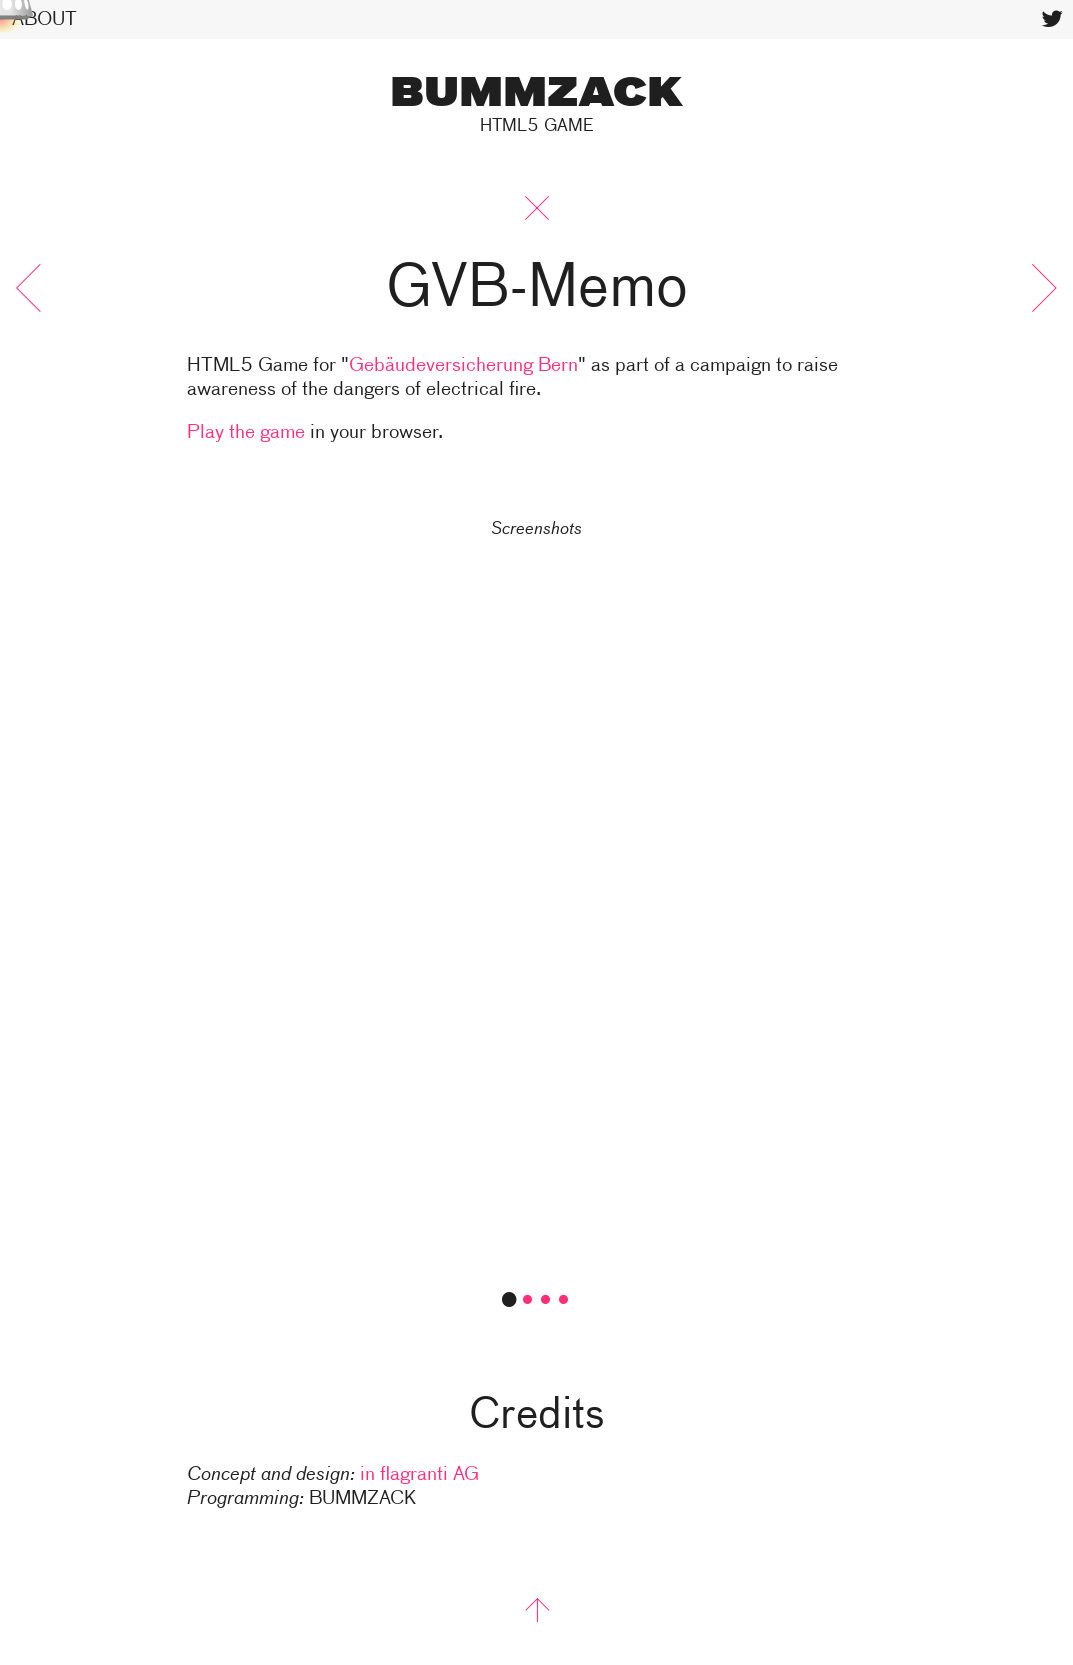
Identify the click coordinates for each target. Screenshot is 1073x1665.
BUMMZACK (536, 95)
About (44, 19)
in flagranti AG (419, 1474)
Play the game (246, 432)
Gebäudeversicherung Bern (463, 365)
